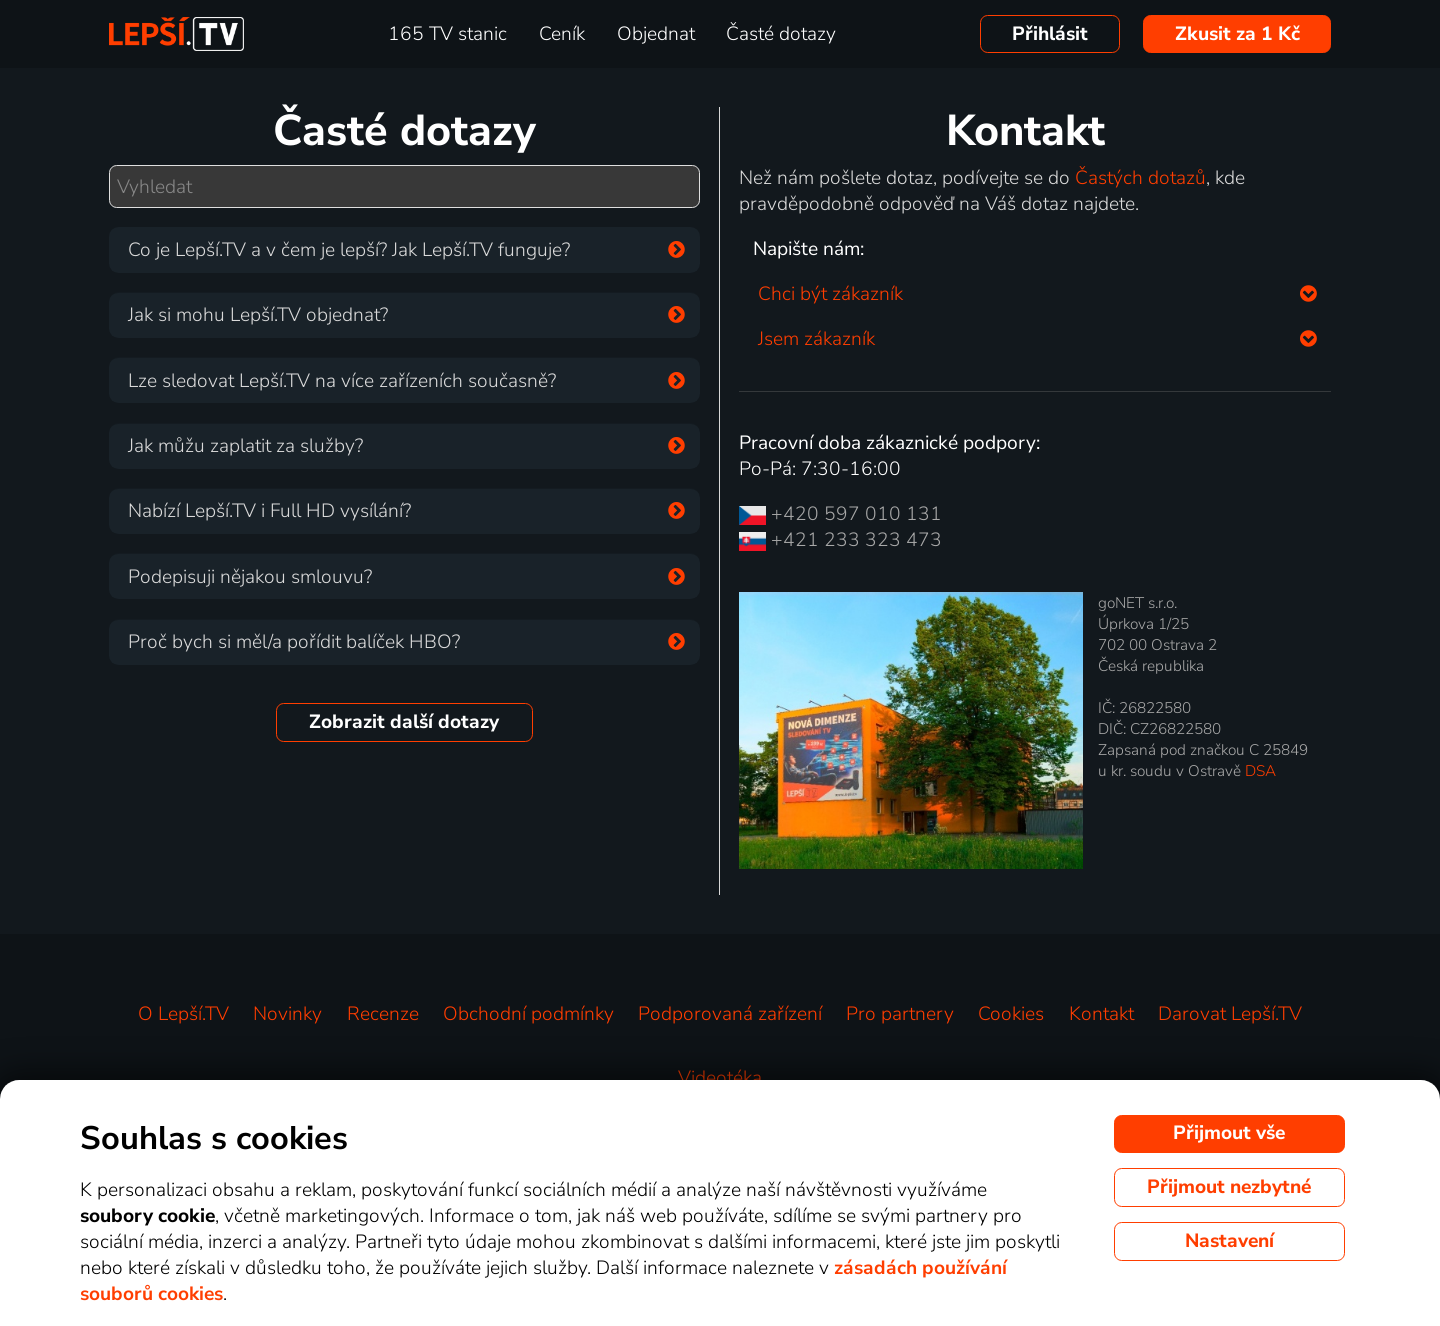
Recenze (383, 1014)
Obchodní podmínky (528, 1014)
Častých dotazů (1140, 178)
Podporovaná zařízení (730, 1014)
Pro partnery (900, 1014)
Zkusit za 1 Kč (1237, 34)
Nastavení (1229, 1241)
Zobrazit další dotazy (404, 722)
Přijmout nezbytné (1229, 1187)
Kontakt (1101, 1014)
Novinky (287, 1014)
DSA (1260, 770)
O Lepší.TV (183, 1014)
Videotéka (720, 1078)
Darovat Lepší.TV (1230, 1014)
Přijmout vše (1229, 1133)
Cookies (1011, 1014)
